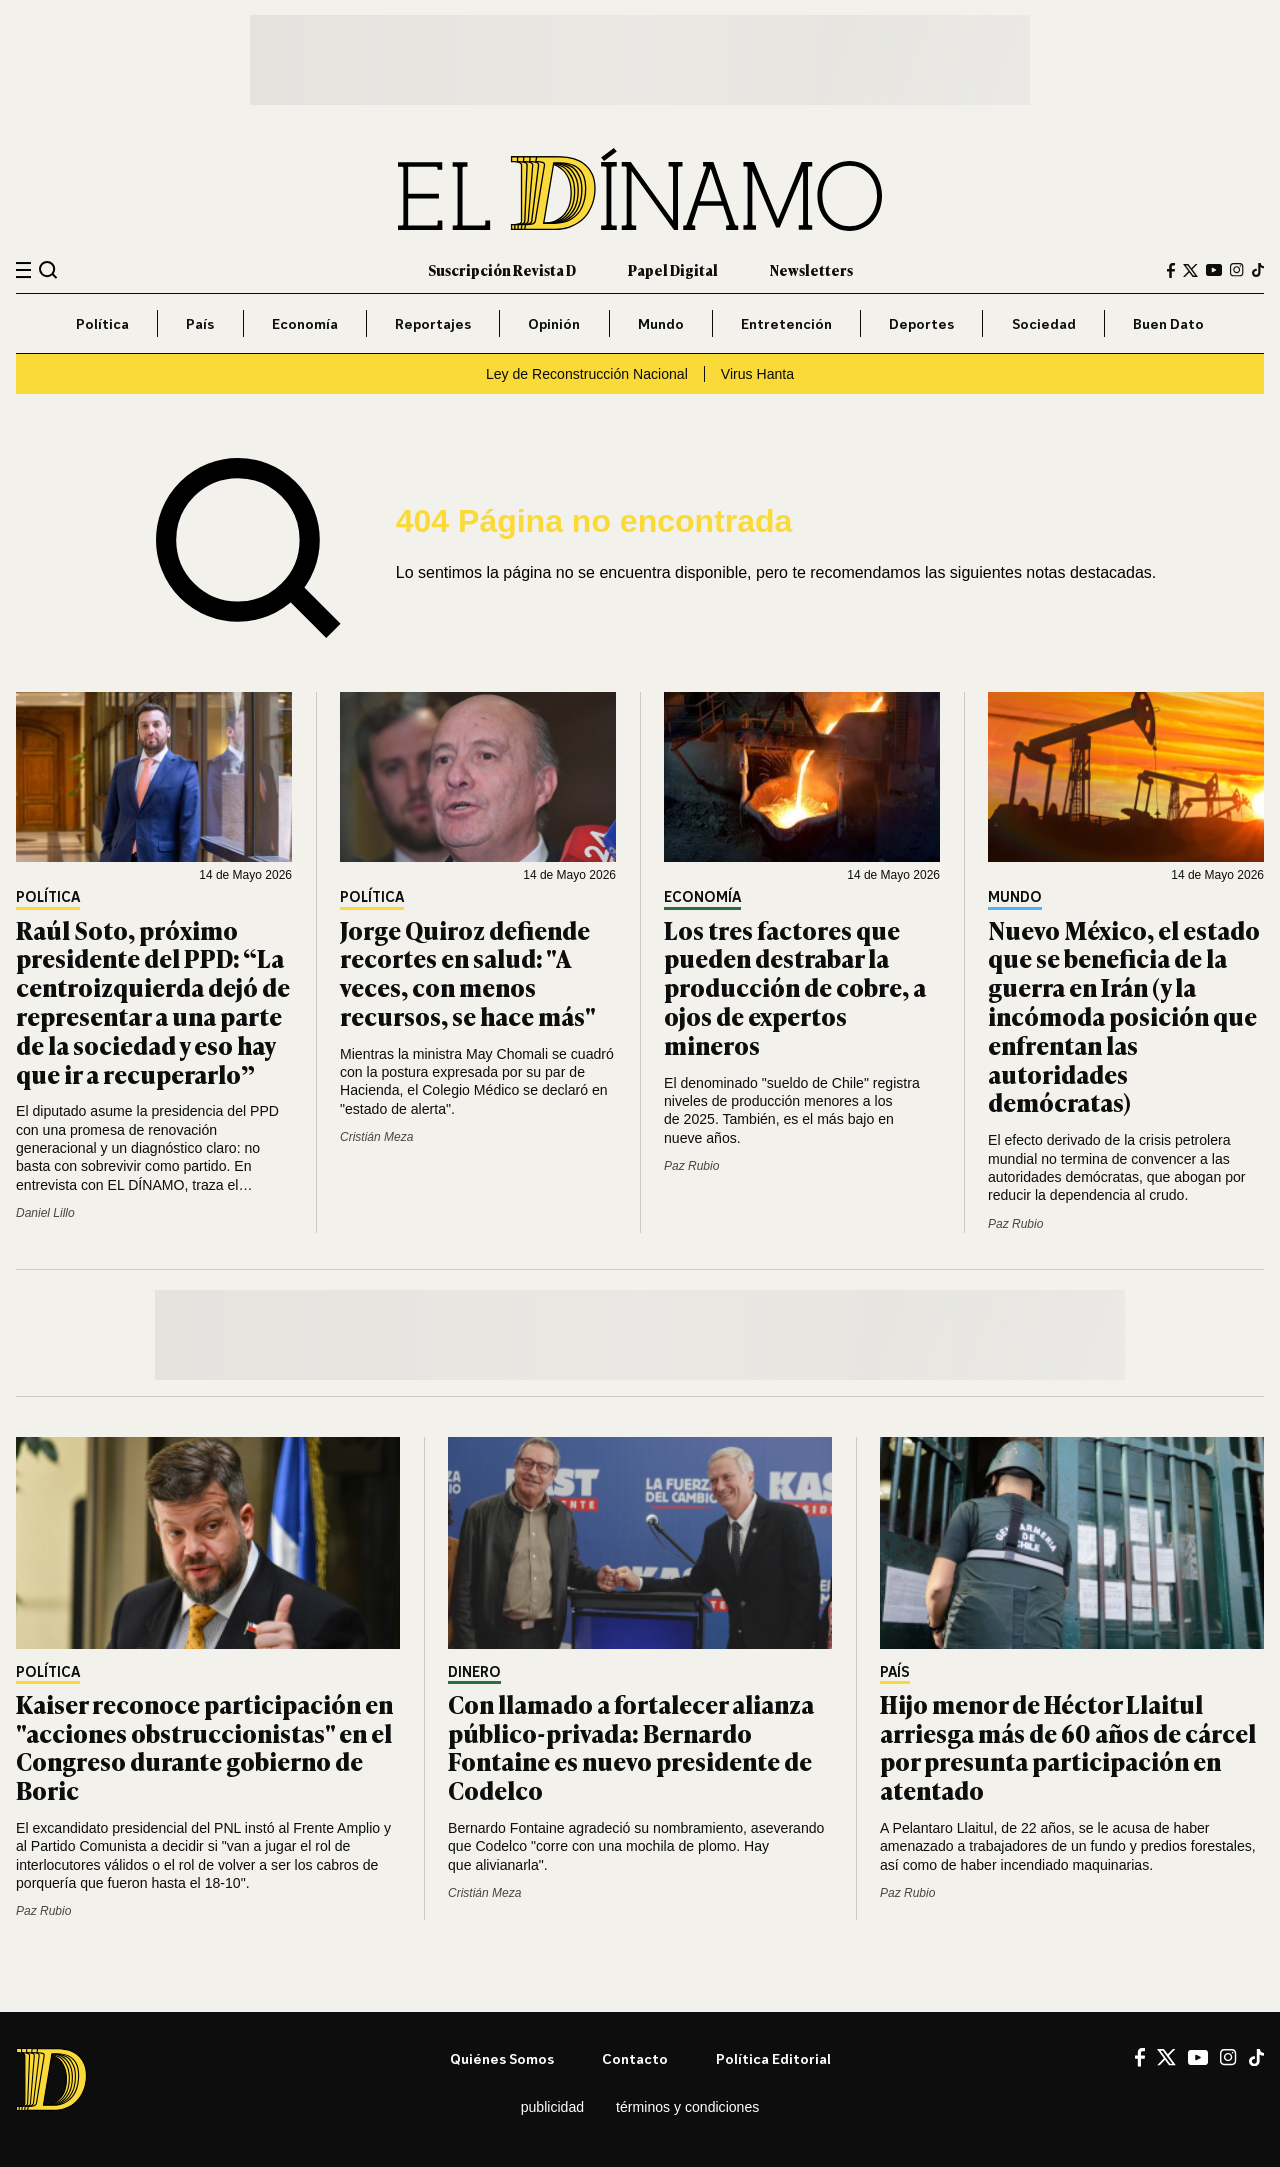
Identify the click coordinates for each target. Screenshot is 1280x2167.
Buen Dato (1168, 323)
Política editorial (773, 2058)
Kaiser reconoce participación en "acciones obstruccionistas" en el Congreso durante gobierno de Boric (204, 1746)
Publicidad (552, 2107)
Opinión (554, 323)
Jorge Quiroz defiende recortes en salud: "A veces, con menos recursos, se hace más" (468, 972)
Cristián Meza (376, 1137)
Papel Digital (673, 269)
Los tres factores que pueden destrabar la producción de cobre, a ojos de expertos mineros (795, 987)
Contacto (635, 2058)
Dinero (474, 1672)
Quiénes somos (502, 2058)
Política (102, 323)
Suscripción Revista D (502, 269)
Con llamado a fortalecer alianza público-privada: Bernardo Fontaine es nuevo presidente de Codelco (631, 1746)
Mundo (661, 323)
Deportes (921, 323)
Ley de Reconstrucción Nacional (587, 374)
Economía (305, 323)
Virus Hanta (757, 374)
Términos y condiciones (687, 2107)
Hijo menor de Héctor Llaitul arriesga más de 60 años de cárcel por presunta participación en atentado (1068, 1746)
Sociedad (1044, 323)
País (200, 323)
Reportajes (433, 323)
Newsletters (811, 269)
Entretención (786, 323)
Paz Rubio (691, 1166)
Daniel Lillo (45, 1213)
